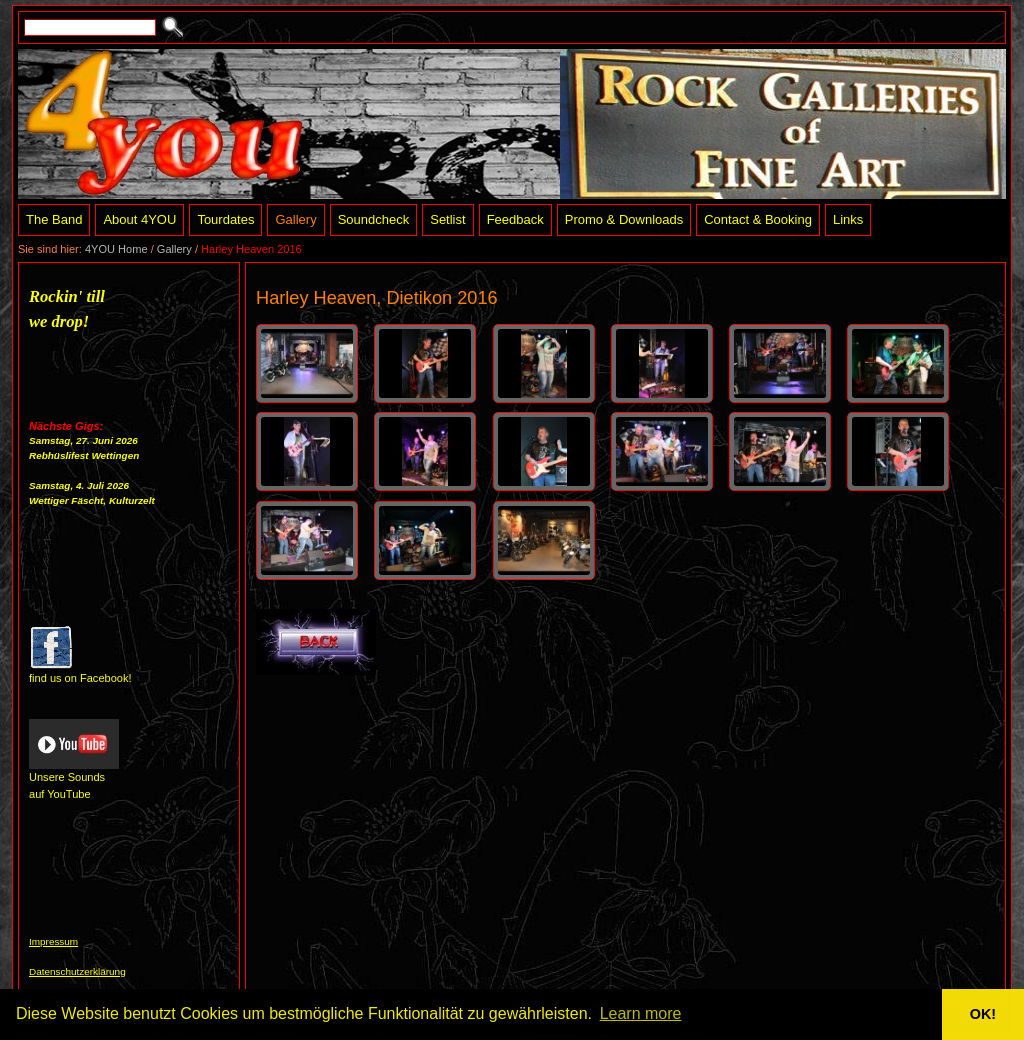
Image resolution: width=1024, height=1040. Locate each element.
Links (848, 219)
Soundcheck (374, 219)
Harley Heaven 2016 (251, 249)
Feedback (515, 219)
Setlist (447, 219)
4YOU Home (116, 249)
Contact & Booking (758, 219)
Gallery (295, 219)
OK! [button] (983, 1014)
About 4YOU (139, 219)
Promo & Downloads (624, 219)
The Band (54, 219)
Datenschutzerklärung (77, 971)
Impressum (53, 941)
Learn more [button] (641, 1013)
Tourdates (225, 219)
